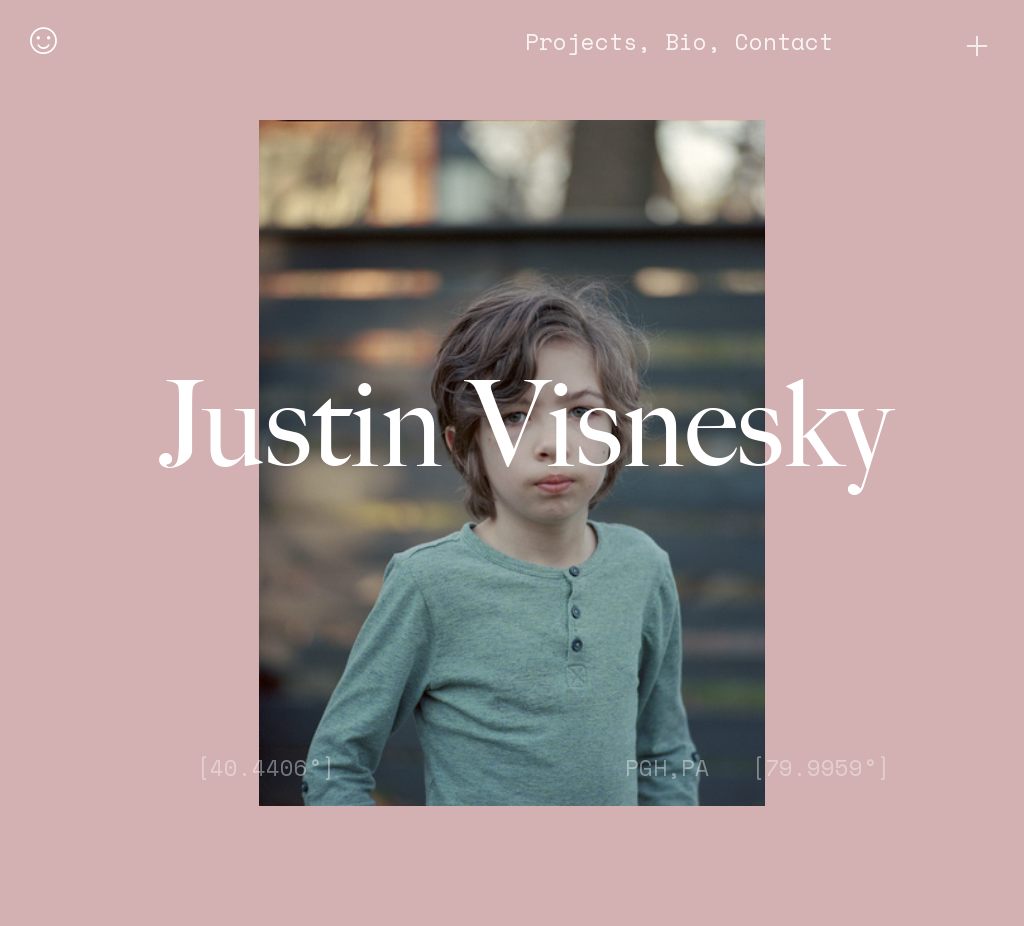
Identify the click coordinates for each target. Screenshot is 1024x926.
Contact (784, 41)
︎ (977, 46)
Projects (581, 41)
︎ (43, 42)
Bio (686, 41)
